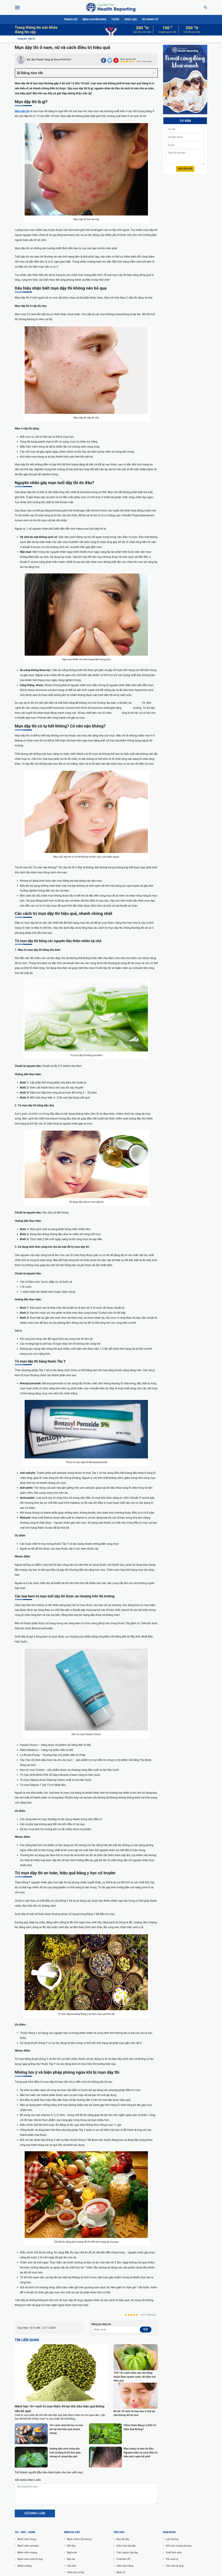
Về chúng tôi (150, 19)
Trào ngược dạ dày (127, 2552)
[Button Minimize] (153, 72)
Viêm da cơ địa (75, 2572)
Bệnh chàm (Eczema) (79, 2539)
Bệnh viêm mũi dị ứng (30, 2559)
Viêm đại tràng (124, 2565)
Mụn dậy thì (22, 111)
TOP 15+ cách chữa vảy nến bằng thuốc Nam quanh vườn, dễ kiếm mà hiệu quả (135, 2376)
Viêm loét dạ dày (126, 2545)
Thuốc (115, 19)
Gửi (145, 2329)
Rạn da (71, 2559)
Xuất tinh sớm (174, 2552)
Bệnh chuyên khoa (94, 19)
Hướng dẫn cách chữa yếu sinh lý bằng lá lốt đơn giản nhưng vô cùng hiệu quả (65, 2452)
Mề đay (71, 2545)
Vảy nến (71, 2565)
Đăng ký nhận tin (122, 2328)
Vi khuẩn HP (123, 2559)
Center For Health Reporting (110, 7)
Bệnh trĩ (120, 2572)
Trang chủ (70, 19)
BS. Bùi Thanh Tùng (38, 59)
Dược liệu (131, 19)
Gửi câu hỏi (185, 168)
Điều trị (31, 39)
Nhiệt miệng (25, 2565)
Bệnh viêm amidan (28, 2545)
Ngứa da (72, 2552)
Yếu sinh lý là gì (174, 2565)
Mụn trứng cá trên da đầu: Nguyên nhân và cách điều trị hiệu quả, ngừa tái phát (140, 2452)
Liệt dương (172, 2539)
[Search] (204, 7)
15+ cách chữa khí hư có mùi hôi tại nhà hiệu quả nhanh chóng (66, 2429)
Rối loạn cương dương (178, 2545)
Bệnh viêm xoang (27, 2552)
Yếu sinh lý (172, 2559)
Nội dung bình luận (28, 2480)
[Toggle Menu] (17, 7)
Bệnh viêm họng (27, 2539)
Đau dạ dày (122, 2539)
